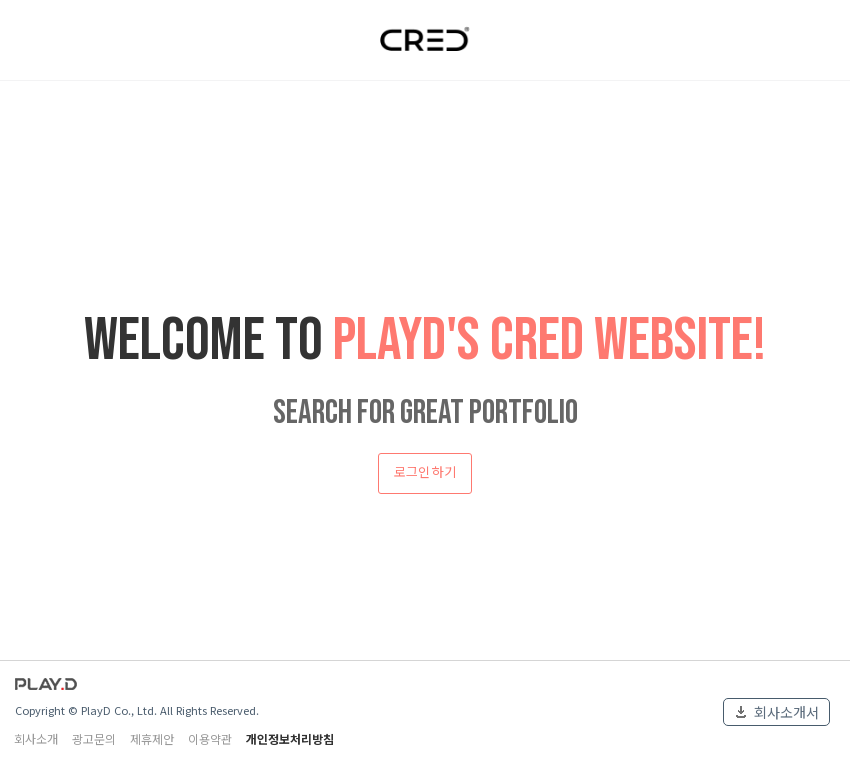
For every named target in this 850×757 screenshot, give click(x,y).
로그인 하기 (425, 473)
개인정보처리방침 (290, 738)
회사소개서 (786, 712)
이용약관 (210, 738)
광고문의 (94, 738)
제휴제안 (152, 738)
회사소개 (36, 738)
